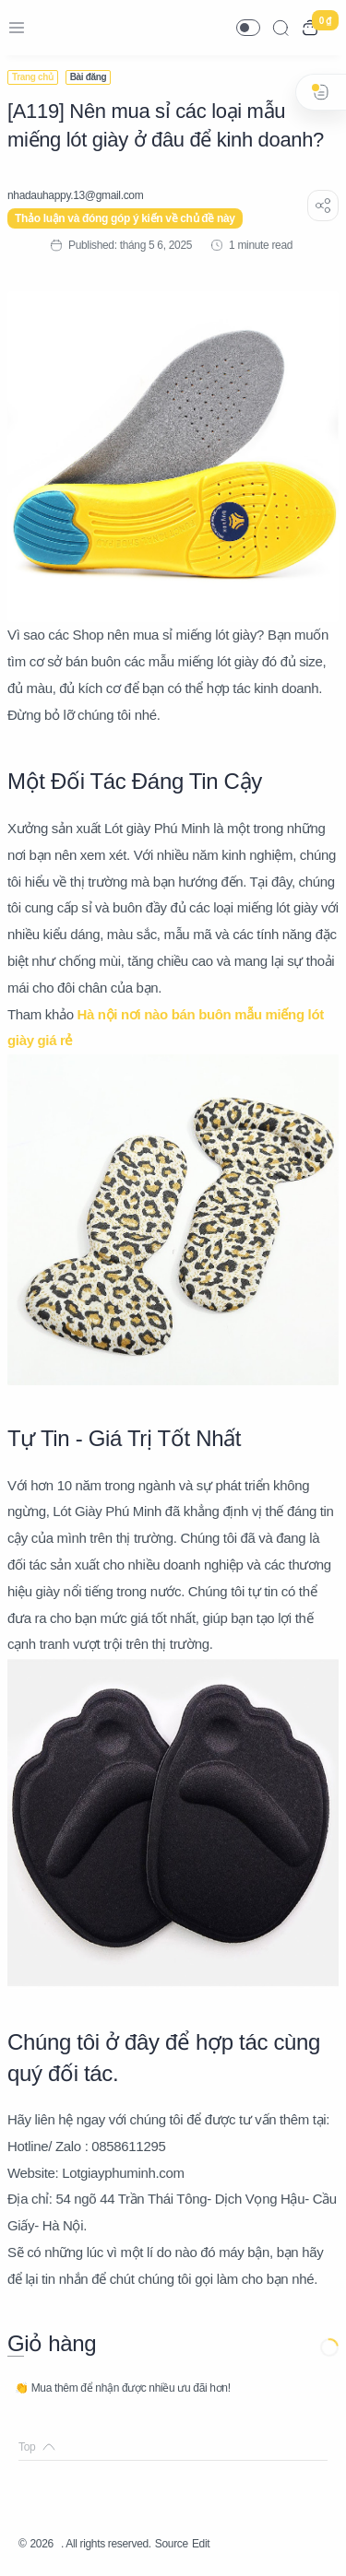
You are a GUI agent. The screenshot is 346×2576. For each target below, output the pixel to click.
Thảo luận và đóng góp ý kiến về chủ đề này (125, 218)
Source (171, 2543)
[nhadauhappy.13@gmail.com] (75, 195)
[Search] (280, 27)
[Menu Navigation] (16, 27)
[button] (248, 27)
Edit (200, 2543)
